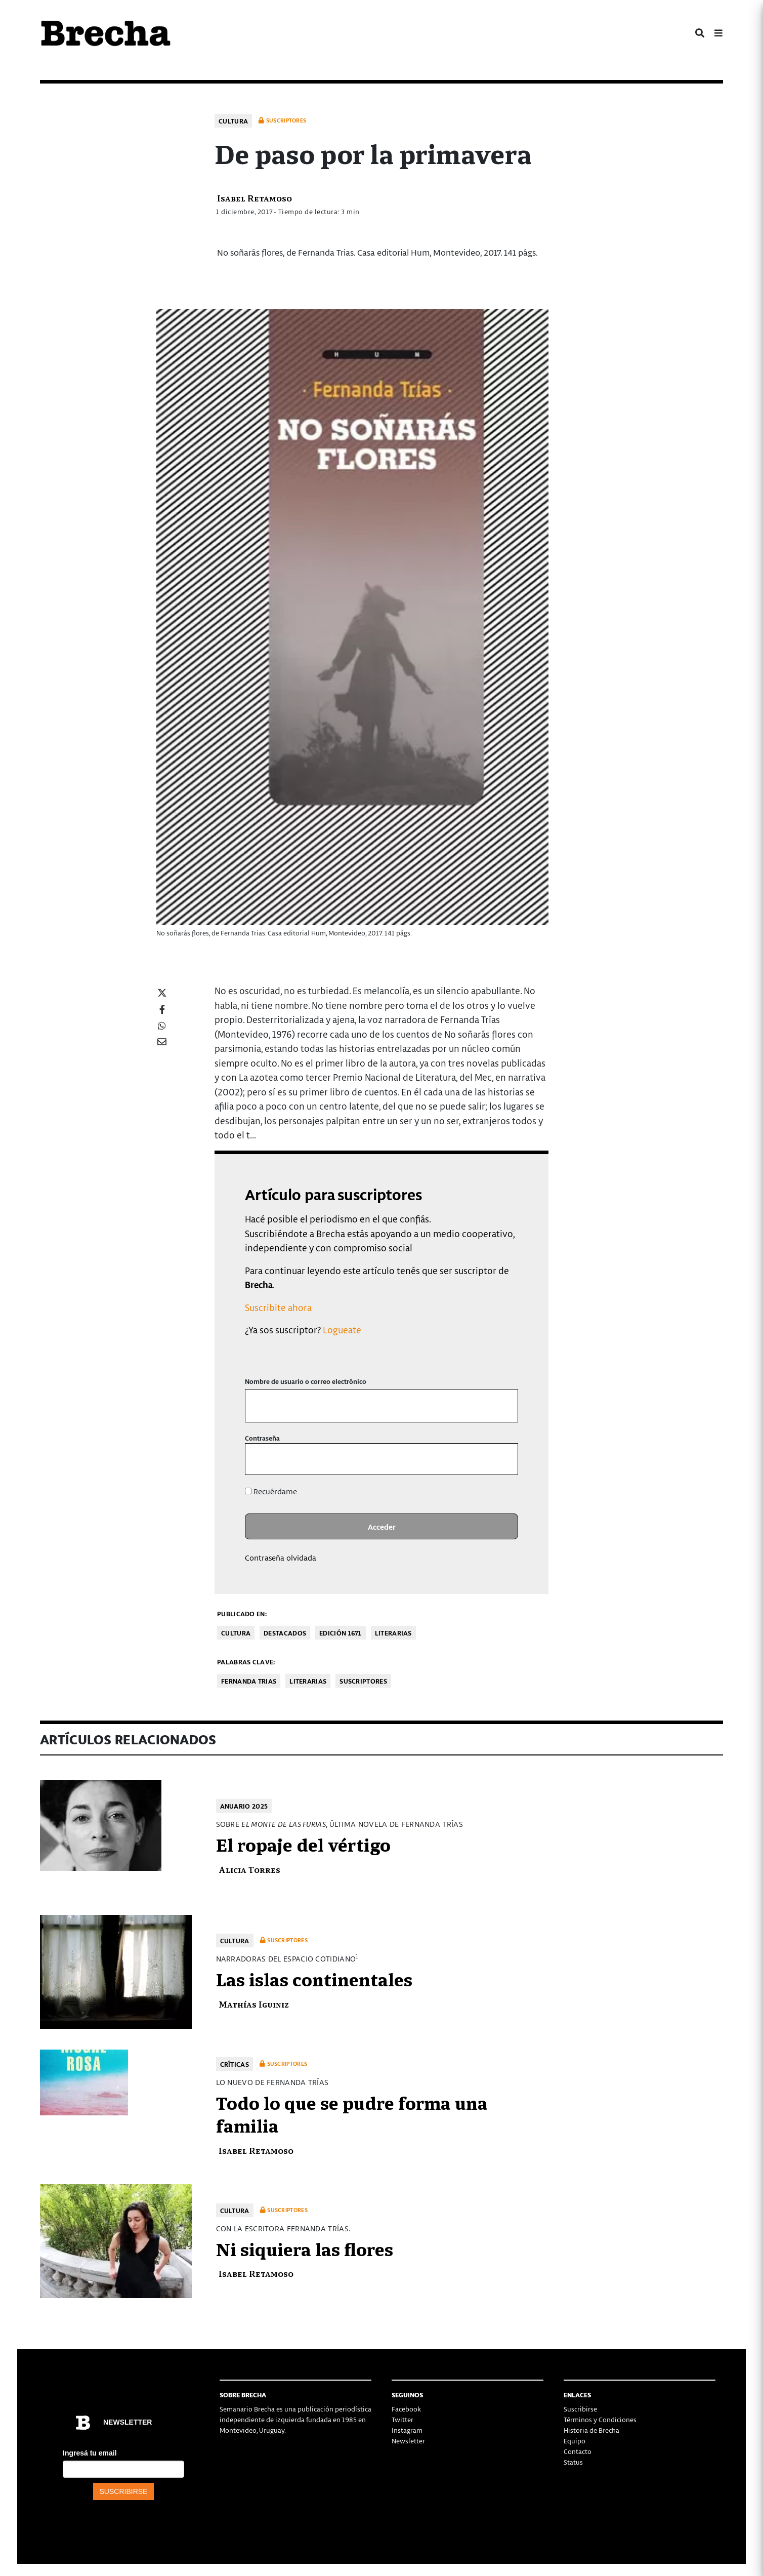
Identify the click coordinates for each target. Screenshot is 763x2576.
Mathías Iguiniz (254, 2003)
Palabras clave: (246, 1661)
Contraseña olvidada (280, 1557)
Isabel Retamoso (254, 197)
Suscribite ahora (278, 1307)
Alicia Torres (249, 1869)
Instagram (407, 2430)
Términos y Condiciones (600, 2419)
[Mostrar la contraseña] (503, 1459)
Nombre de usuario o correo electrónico (305, 1381)
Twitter (402, 2419)
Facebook (406, 2409)
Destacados (285, 1633)
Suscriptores (363, 1681)
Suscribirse (580, 2409)
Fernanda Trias (248, 1681)
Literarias (393, 1633)
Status (573, 2462)
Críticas (234, 2064)
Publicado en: (242, 1613)
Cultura (233, 121)
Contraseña (262, 1438)
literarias (307, 1681)
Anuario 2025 (244, 1806)
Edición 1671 (340, 1633)
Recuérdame (271, 1491)
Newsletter (408, 2440)
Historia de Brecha (591, 2430)
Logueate (342, 1329)
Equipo (574, 2440)
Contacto (577, 2451)
